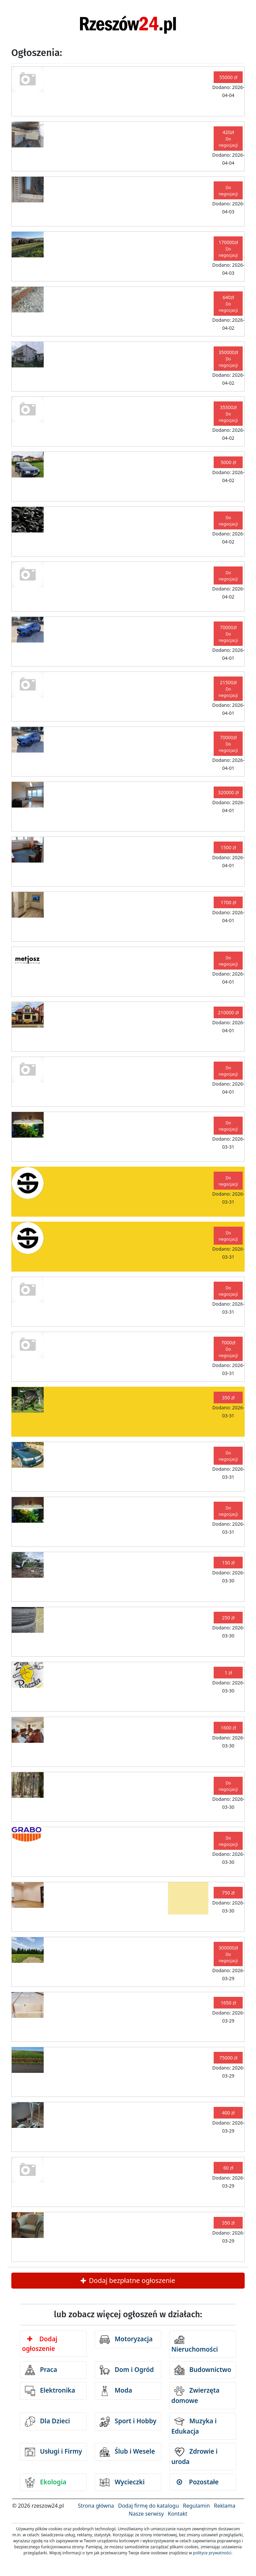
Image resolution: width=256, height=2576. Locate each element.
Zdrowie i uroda (194, 2456)
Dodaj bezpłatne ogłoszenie (128, 2280)
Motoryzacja (126, 2340)
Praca (41, 2370)
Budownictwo (202, 2370)
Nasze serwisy (146, 2513)
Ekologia (45, 2482)
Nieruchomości (194, 2344)
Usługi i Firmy (53, 2452)
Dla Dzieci (47, 2422)
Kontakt (177, 2513)
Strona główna (96, 2505)
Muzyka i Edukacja (194, 2426)
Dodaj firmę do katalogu (148, 2505)
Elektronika (50, 2391)
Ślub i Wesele (127, 2452)
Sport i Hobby (128, 2422)
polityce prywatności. (212, 2553)
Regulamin (196, 2505)
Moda (116, 2391)
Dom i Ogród (127, 2370)
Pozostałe (198, 2482)
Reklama (225, 2505)
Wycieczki (122, 2482)
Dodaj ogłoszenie (39, 2344)
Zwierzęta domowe (195, 2395)
